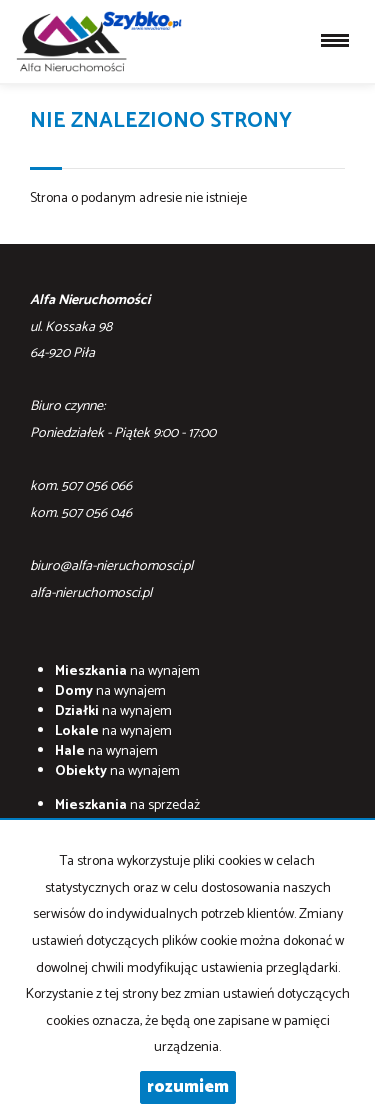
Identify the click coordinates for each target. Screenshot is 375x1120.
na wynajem (127, 671)
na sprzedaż (127, 805)
